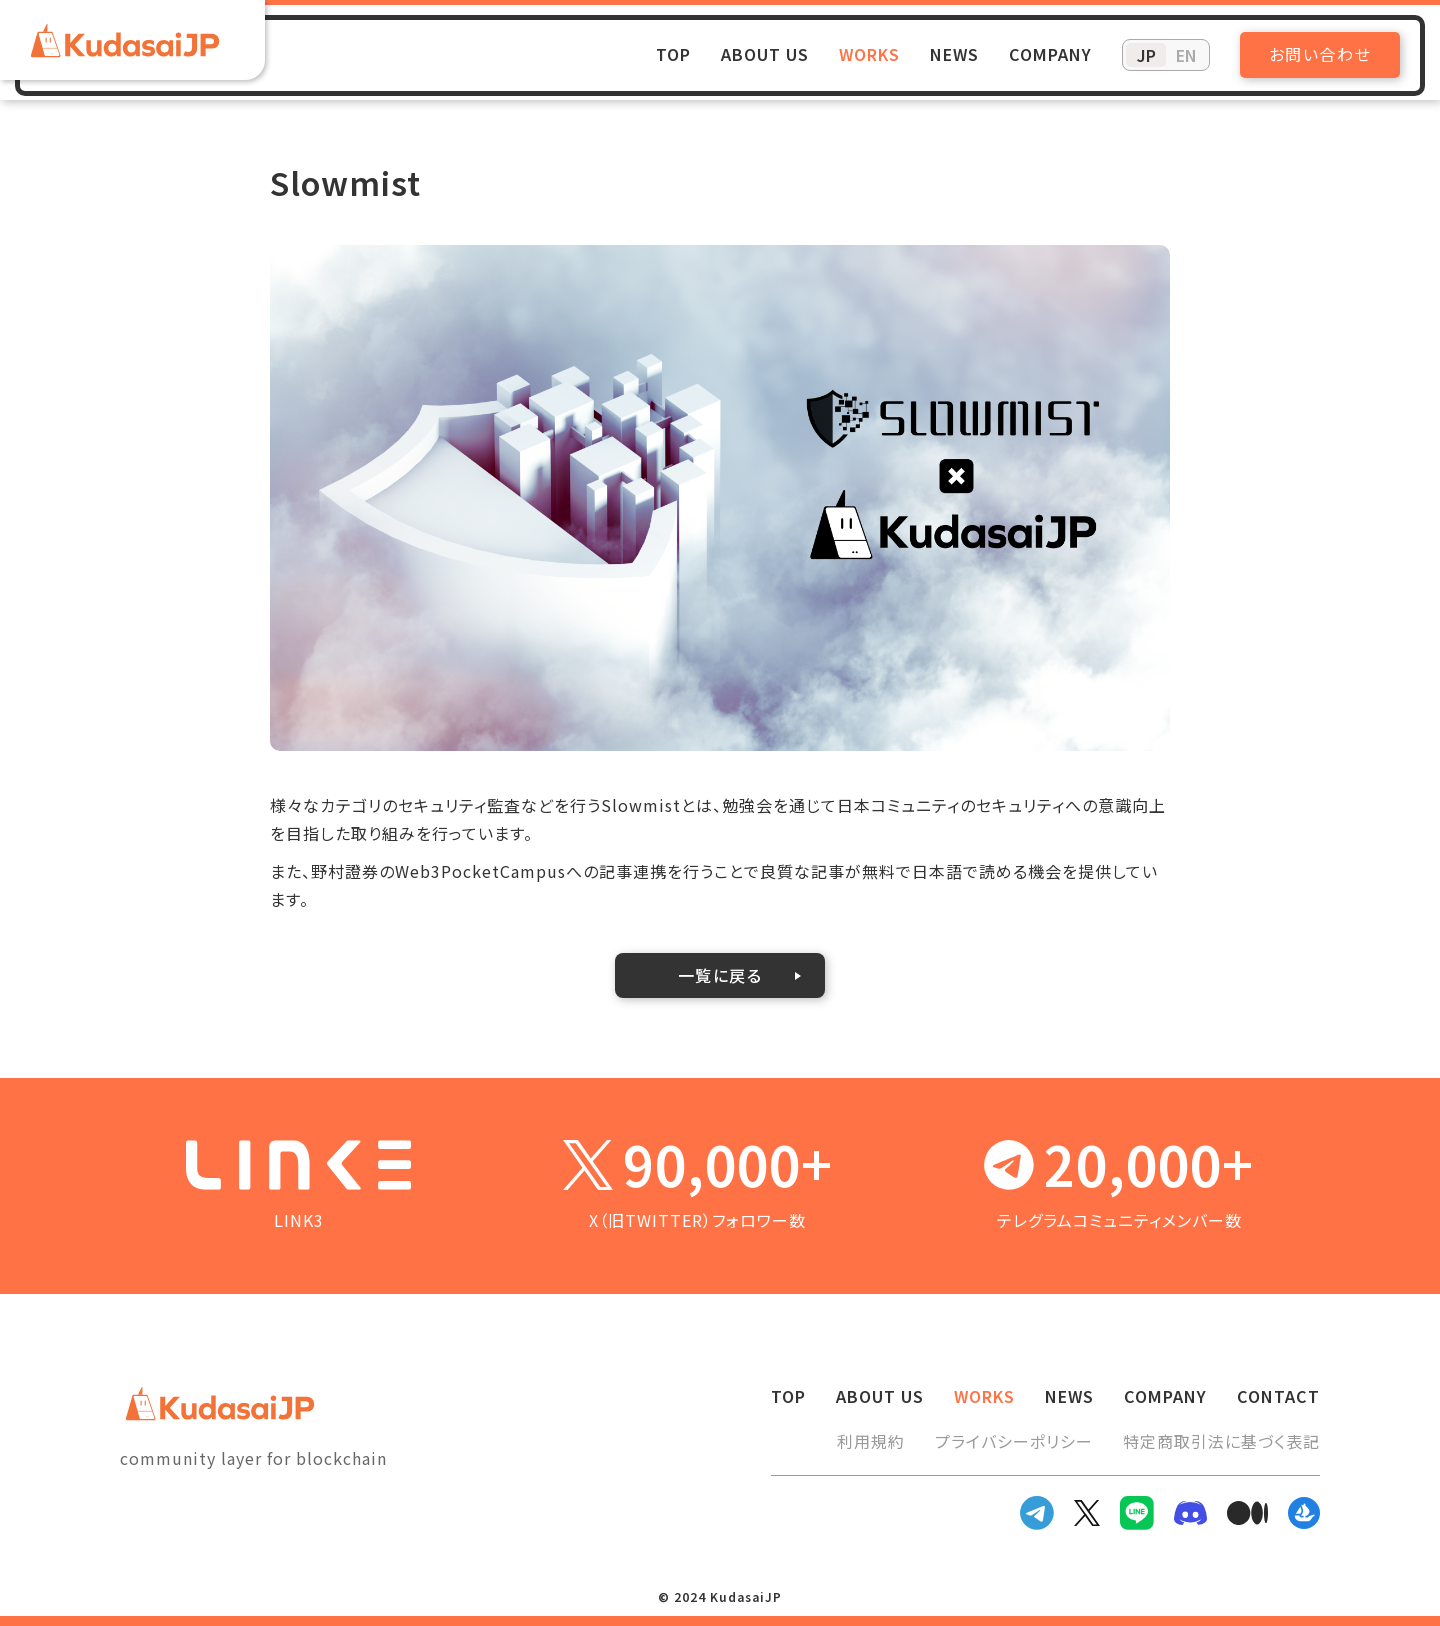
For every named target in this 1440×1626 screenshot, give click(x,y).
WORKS (869, 54)
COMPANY (1050, 54)
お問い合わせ (1320, 54)
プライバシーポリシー (1014, 1441)
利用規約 (871, 1441)
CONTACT (1278, 1396)
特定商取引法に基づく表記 (1221, 1441)
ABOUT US (765, 54)
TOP (673, 54)
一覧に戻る (720, 975)
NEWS (954, 54)
